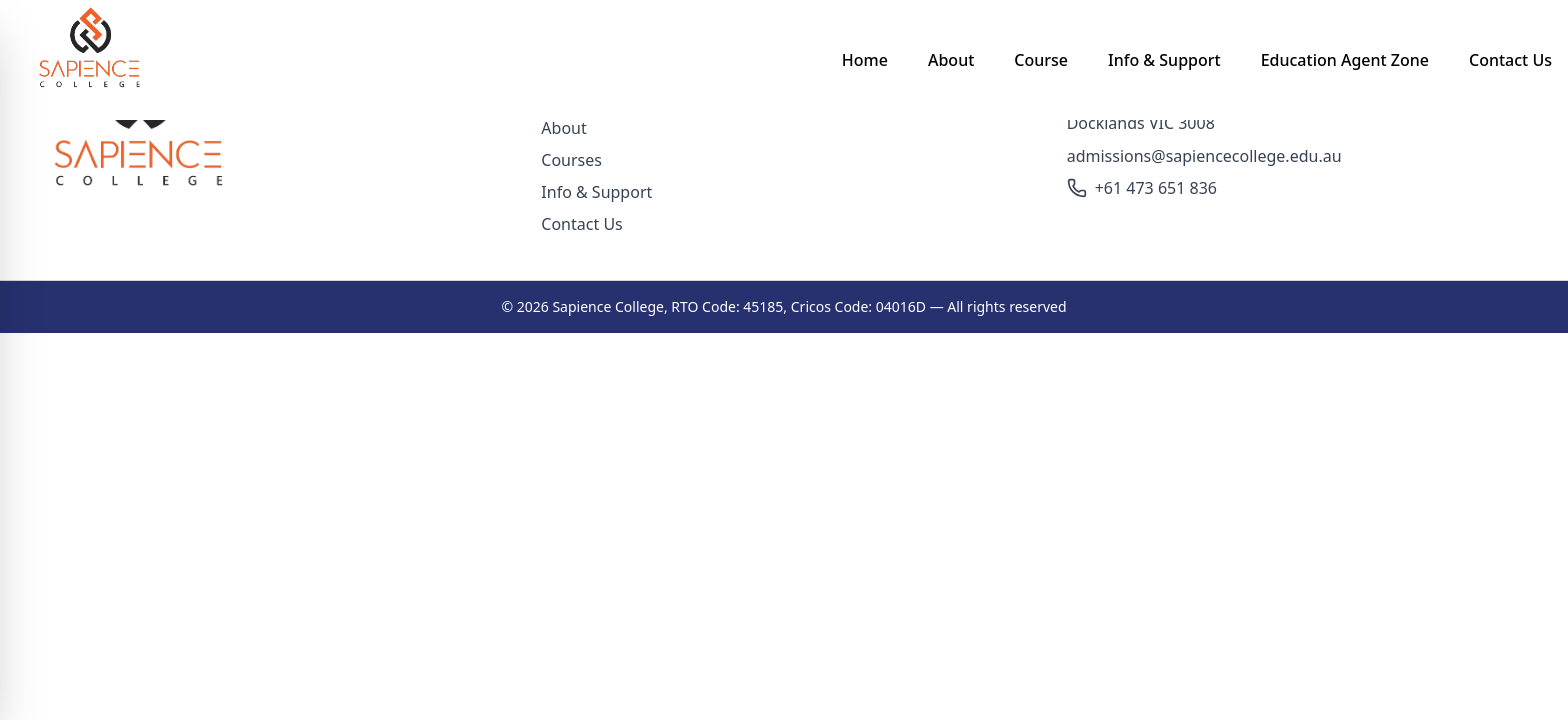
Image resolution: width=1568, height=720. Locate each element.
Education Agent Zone (1345, 60)
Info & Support (1164, 60)
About (951, 60)
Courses (571, 160)
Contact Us (1510, 60)
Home (865, 60)
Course (1041, 60)
